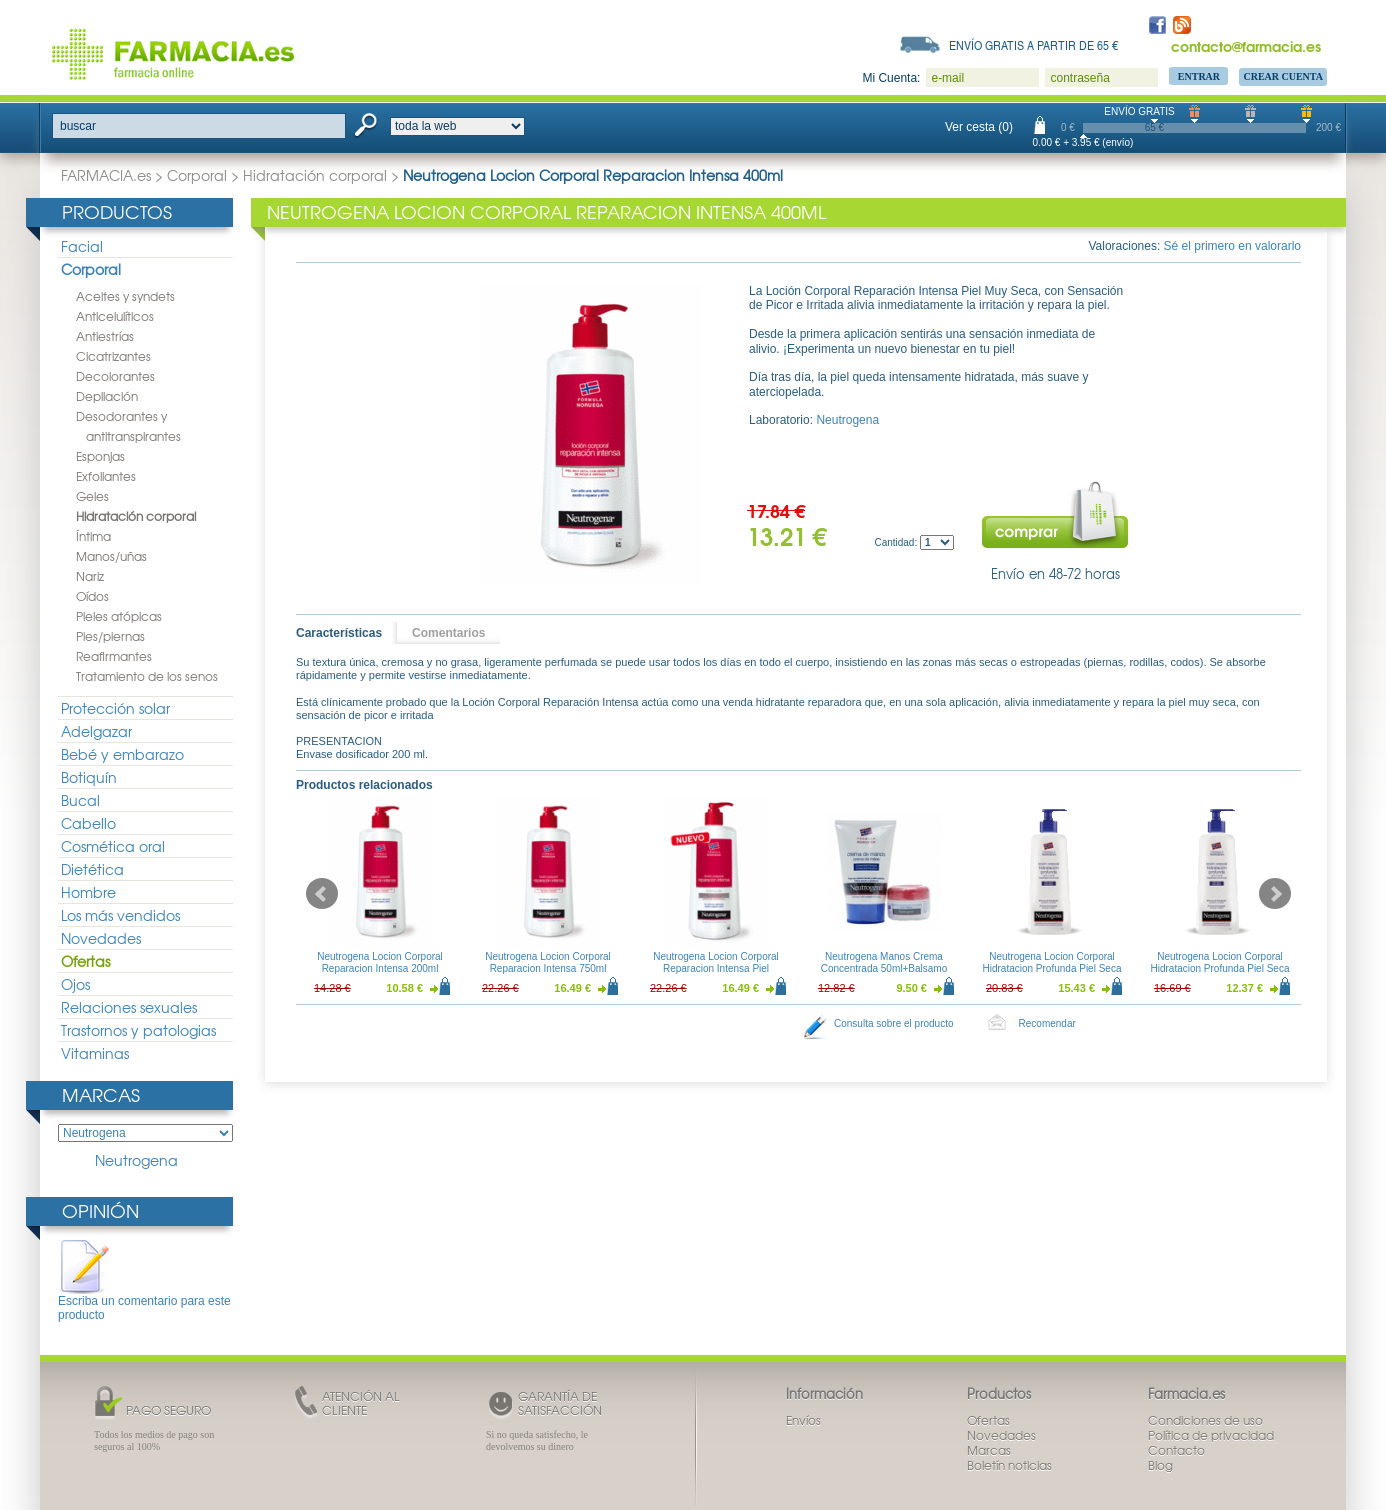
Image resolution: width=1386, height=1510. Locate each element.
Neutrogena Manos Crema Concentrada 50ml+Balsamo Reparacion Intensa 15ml (884, 968)
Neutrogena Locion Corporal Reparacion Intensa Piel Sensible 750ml (716, 968)
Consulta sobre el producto (894, 1023)
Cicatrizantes (113, 356)
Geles (92, 496)
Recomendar (1047, 1023)
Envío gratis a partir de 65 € (1034, 45)
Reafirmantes (114, 656)
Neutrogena (136, 1160)
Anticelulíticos (115, 316)
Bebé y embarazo (122, 754)
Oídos (92, 596)
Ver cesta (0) (979, 127)
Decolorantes (115, 376)
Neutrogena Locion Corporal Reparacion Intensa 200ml (380, 962)
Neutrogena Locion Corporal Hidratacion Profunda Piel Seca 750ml (1052, 968)
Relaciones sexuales (129, 1007)
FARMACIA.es (106, 175)
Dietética (92, 869)
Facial (82, 246)
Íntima (93, 536)
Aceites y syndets (125, 296)
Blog (1160, 1465)
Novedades (101, 938)
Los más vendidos (120, 915)
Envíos (803, 1420)
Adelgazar (96, 731)
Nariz (90, 576)
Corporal (197, 175)
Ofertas (85, 961)
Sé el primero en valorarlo (1232, 246)
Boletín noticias (1009, 1465)
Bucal (80, 800)
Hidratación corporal (315, 175)
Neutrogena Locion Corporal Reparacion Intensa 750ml (548, 962)
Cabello (88, 823)
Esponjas (100, 456)
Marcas (101, 1094)
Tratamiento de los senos (147, 676)
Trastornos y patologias (138, 1030)
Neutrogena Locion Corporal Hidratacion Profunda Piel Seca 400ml (1220, 968)
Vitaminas (95, 1053)
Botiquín (89, 777)
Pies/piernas (110, 636)
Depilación (107, 396)
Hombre (88, 892)
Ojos (75, 984)
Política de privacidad (1211, 1435)
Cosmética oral (113, 846)
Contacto (1176, 1450)
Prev (322, 894)
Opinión (100, 1210)
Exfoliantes (106, 476)
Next (1275, 894)
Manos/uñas (111, 556)
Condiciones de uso (1205, 1420)
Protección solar (115, 708)
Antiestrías (105, 336)
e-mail (947, 78)
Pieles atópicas (119, 616)
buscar (78, 126)
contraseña (1079, 78)
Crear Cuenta (1283, 76)
